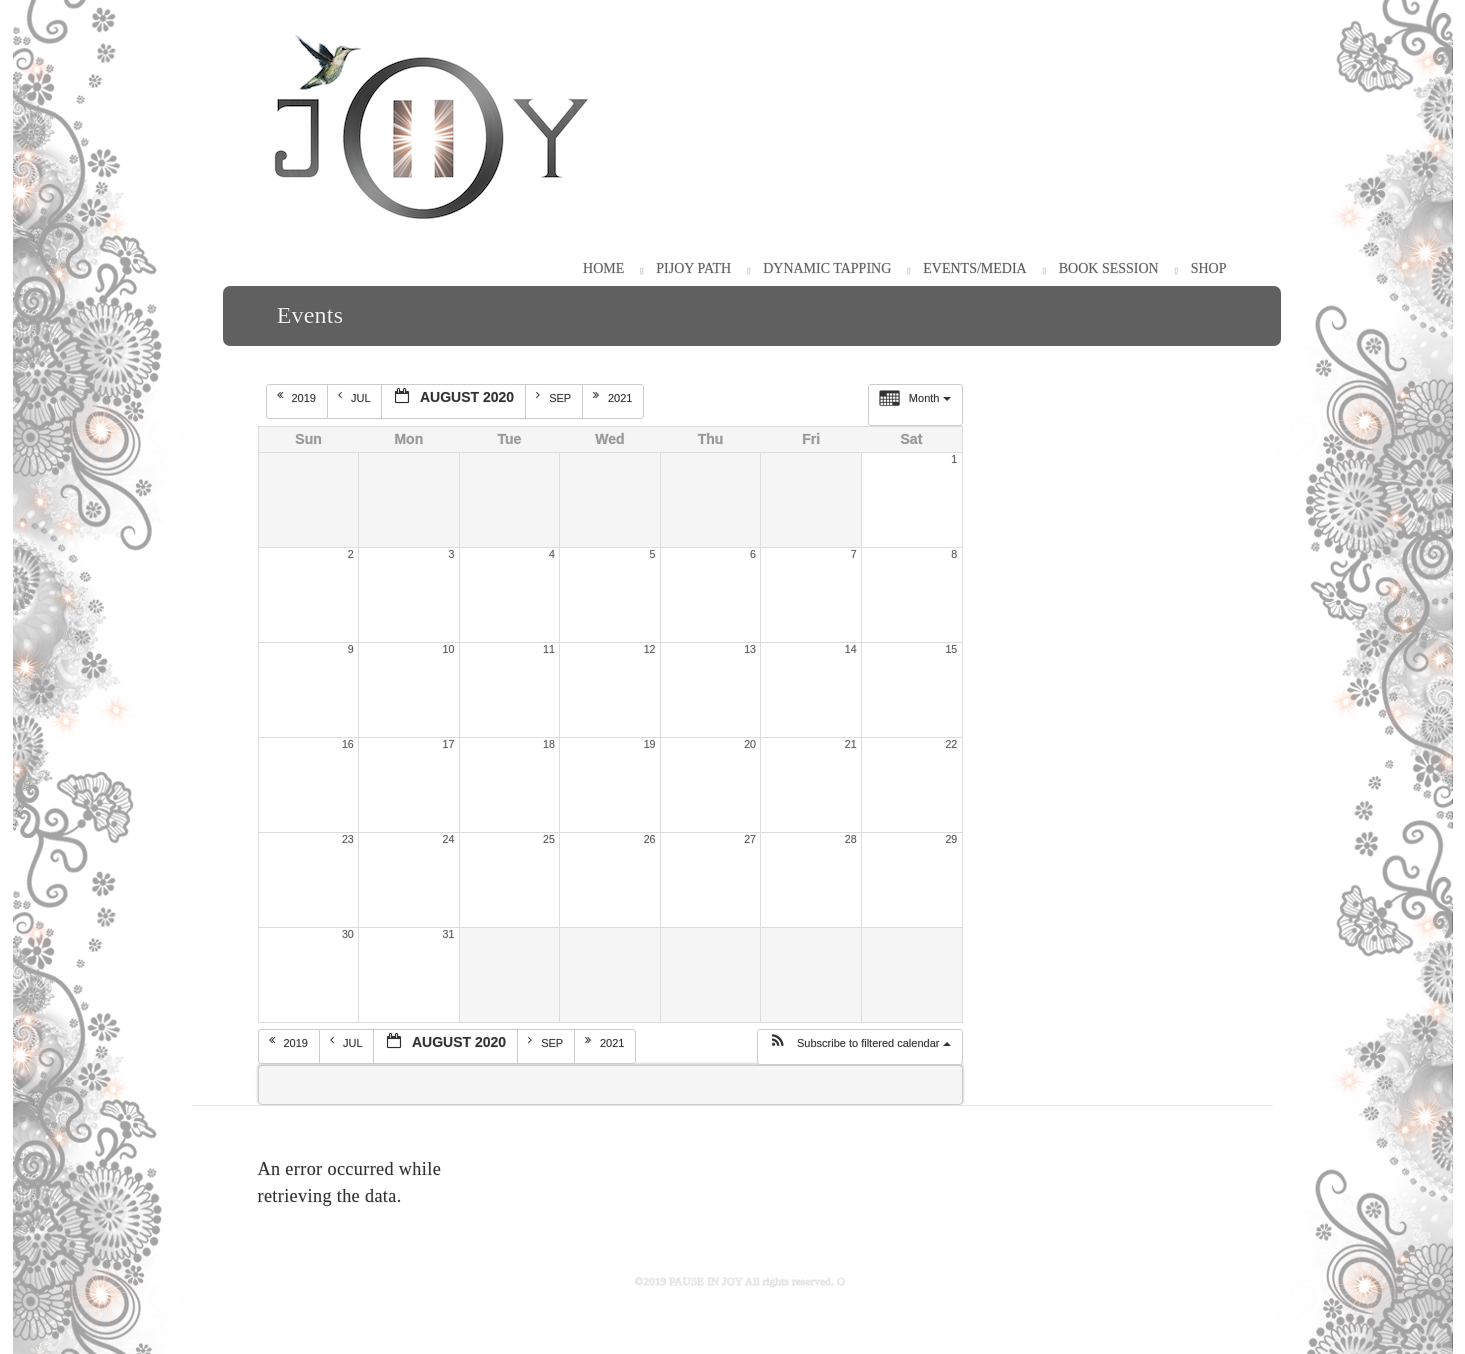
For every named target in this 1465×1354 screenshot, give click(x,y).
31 (449, 934)
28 (851, 839)
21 (851, 744)
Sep (555, 397)
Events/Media (974, 268)
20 (750, 744)
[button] (859, 1047)
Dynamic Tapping (827, 268)
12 (650, 649)
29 (951, 839)
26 (650, 839)
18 (549, 744)
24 (449, 839)
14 (851, 649)
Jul (355, 397)
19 (650, 744)
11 (549, 649)
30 (348, 934)
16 (348, 744)
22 (951, 744)
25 (549, 839)
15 (951, 649)
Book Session (1109, 268)
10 (449, 649)
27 (750, 839)
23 (348, 839)
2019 (298, 397)
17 (449, 744)
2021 (614, 397)
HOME (603, 268)
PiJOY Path (693, 268)
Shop (1209, 268)
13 (750, 649)
